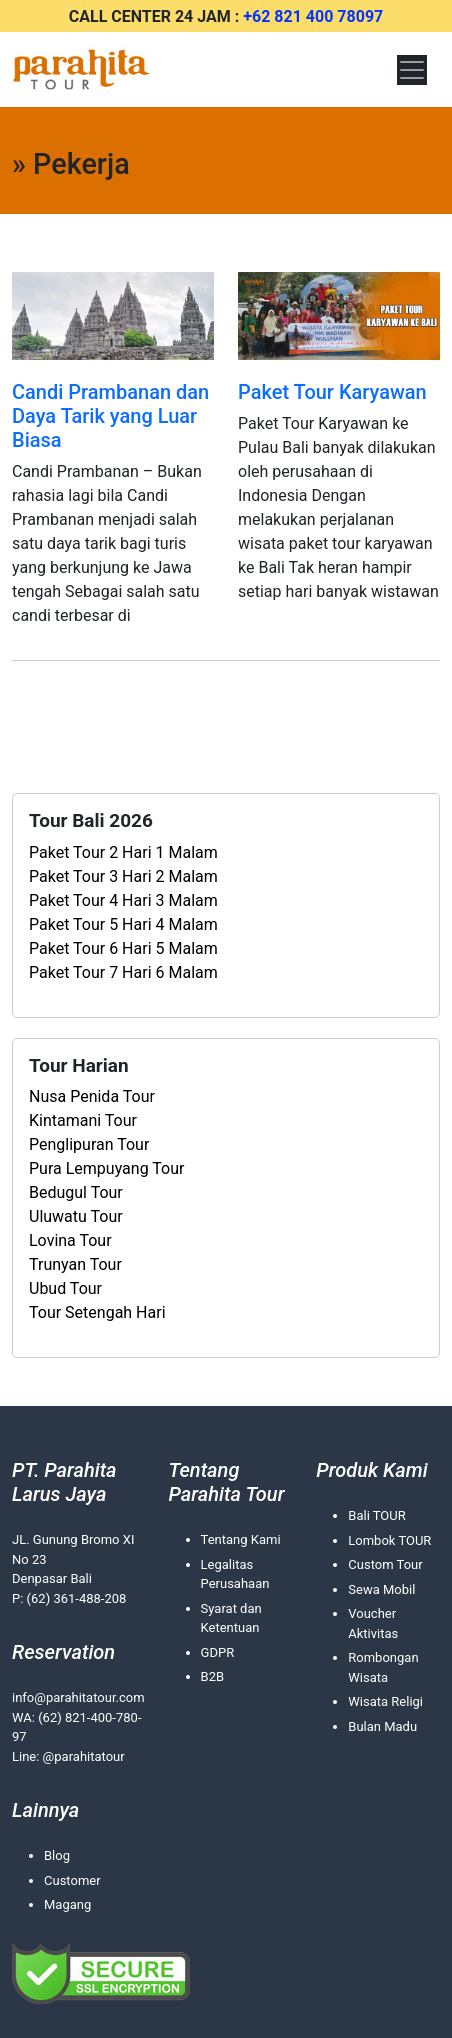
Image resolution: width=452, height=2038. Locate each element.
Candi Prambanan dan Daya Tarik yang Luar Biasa (110, 416)
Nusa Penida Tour (92, 1096)
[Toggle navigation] (412, 70)
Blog (57, 1855)
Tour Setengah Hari (97, 1312)
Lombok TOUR (389, 1540)
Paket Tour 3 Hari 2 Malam (123, 876)
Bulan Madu (382, 1726)
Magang (67, 1904)
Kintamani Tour (83, 1120)
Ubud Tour (65, 1288)
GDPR (218, 1652)
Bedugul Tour (76, 1192)
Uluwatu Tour (76, 1216)
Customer (72, 1880)
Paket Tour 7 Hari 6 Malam (123, 972)
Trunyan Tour (75, 1264)
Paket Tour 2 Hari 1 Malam (123, 852)
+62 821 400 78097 (313, 16)
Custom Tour (385, 1564)
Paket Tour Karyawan (332, 392)
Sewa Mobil (381, 1589)
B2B (213, 1676)
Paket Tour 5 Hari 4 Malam (123, 924)
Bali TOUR (376, 1515)
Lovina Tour (70, 1240)
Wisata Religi (385, 1701)
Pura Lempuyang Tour (106, 1168)
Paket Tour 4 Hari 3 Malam (123, 900)
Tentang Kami (241, 1539)
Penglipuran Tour (89, 1144)
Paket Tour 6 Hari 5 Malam (123, 948)
